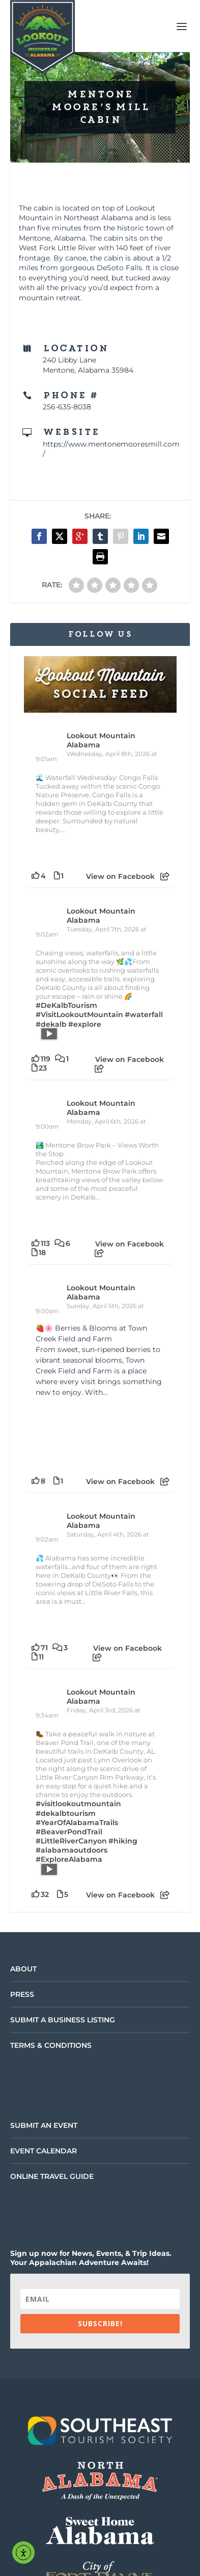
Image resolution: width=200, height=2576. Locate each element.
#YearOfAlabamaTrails (77, 1822)
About (23, 1968)
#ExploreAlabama (69, 1859)
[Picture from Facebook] (68, 1433)
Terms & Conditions (51, 2045)
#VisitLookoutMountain (79, 1014)
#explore (84, 1024)
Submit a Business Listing (62, 2019)
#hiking (122, 1840)
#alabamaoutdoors (71, 1850)
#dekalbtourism (66, 1813)
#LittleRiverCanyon (71, 1840)
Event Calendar (43, 2150)
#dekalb (51, 1024)
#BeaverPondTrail (69, 1831)
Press (22, 1994)
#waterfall (144, 1014)
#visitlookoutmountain (78, 1803)
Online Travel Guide (52, 2176)
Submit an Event (43, 2125)
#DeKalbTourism (66, 1005)
